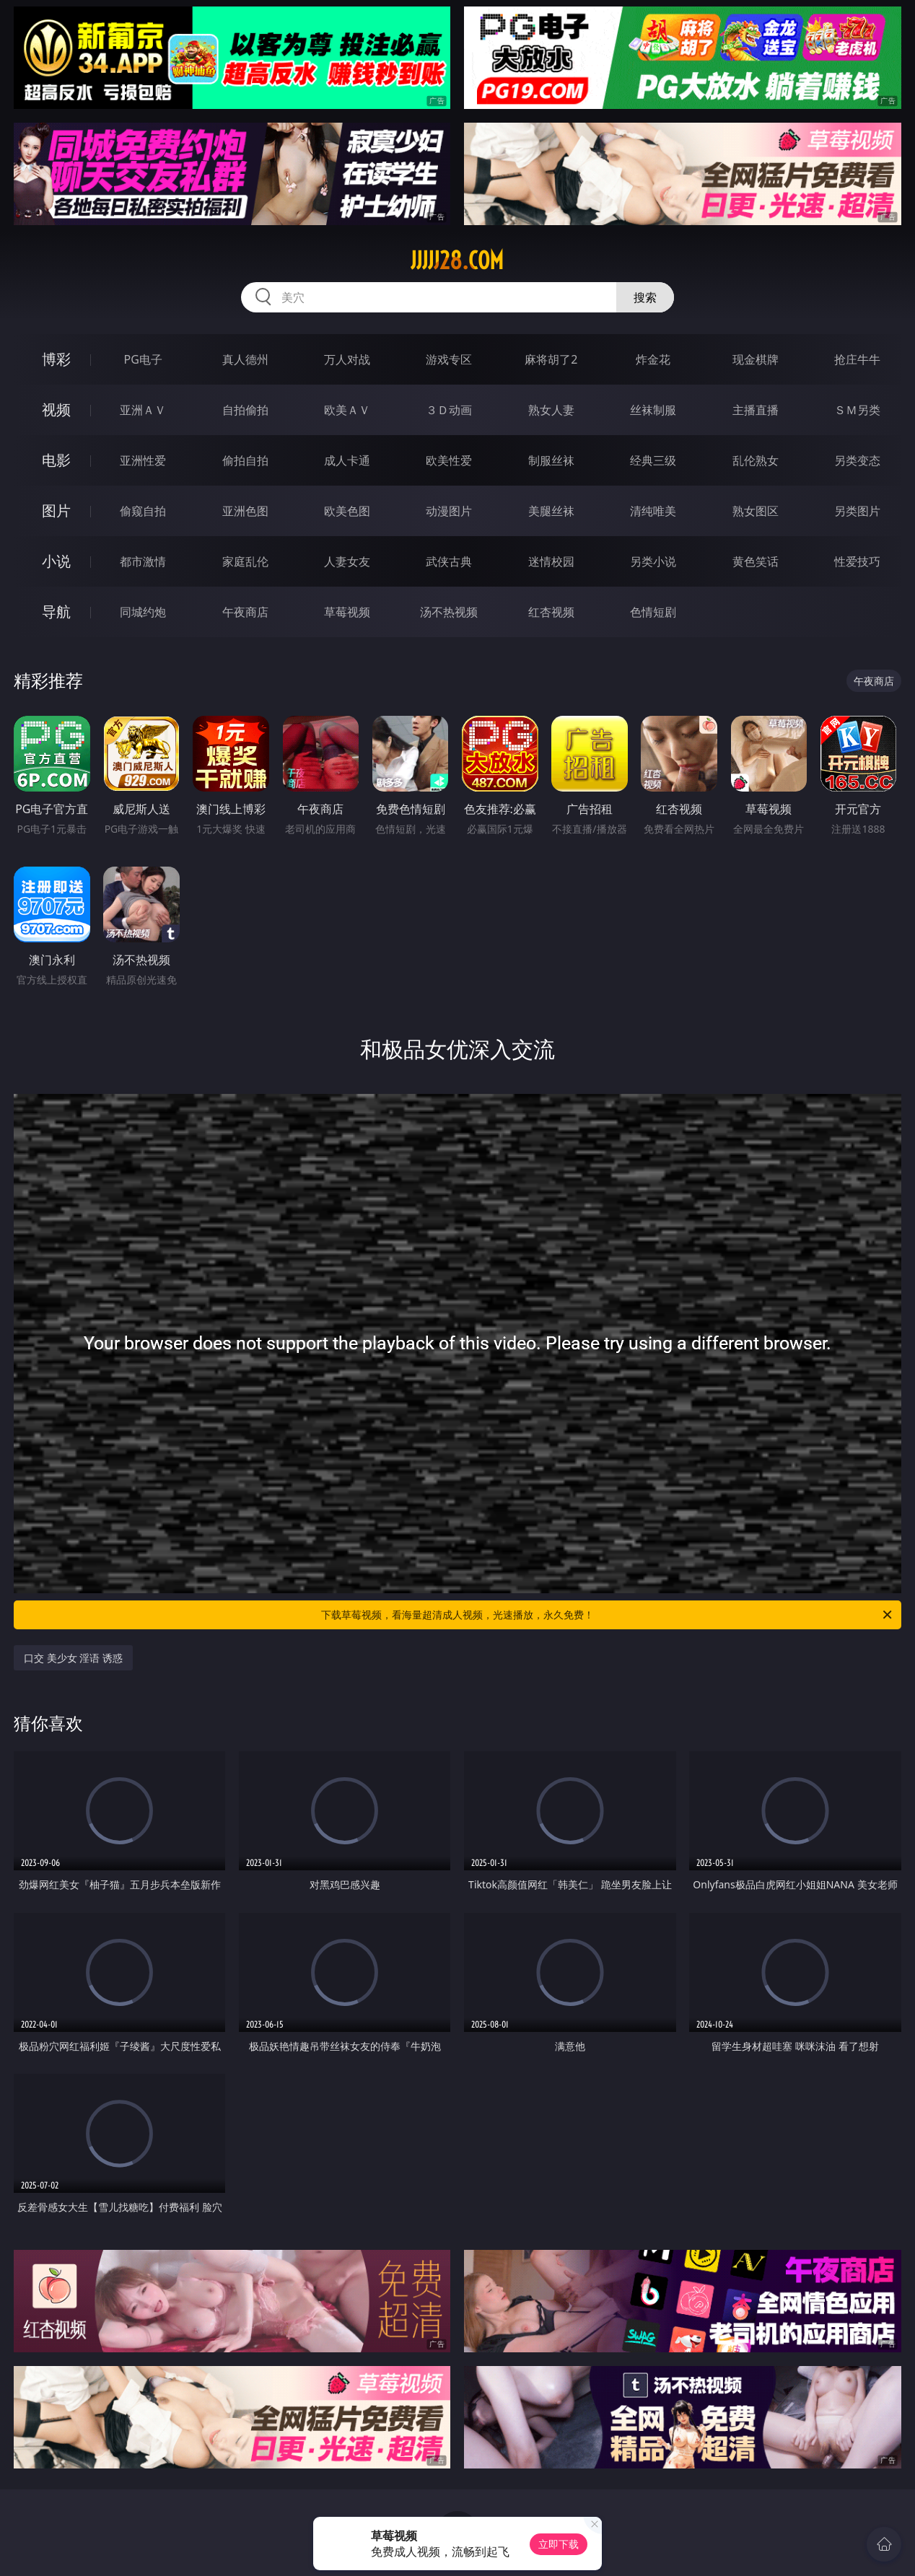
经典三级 (653, 460)
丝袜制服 (653, 410)
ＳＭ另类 (857, 410)
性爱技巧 (857, 561)
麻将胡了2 (551, 359)
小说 (56, 561)
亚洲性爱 (143, 460)
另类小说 (653, 561)
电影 (56, 460)
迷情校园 (551, 561)
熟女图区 (755, 511)
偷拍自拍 (245, 460)
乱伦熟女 (755, 460)
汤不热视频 (449, 612)
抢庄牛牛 (857, 359)
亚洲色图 (245, 511)
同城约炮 (143, 612)
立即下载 (558, 2544)
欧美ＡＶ (347, 410)
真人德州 (245, 359)
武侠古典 (449, 561)
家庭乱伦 (245, 561)
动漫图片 (449, 511)
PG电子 (142, 359)
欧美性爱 (449, 460)
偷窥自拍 (143, 511)
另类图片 (857, 511)
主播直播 (755, 410)
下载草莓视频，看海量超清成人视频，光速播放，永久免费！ (607, 1615)
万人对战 (347, 359)
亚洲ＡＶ (143, 410)
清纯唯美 (653, 511)
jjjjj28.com (457, 260)
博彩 (56, 359)
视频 (56, 409)
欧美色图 (347, 511)
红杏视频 (551, 612)
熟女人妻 (551, 410)
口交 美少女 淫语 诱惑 (73, 1658)
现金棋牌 (755, 359)
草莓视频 (347, 612)
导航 (56, 611)
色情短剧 (653, 612)
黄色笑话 (755, 561)
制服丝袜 (551, 460)
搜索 (645, 297)
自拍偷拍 (245, 410)
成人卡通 (347, 460)
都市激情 (143, 561)
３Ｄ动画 (449, 410)
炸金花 (653, 359)
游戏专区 (449, 359)
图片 (56, 510)
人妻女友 (347, 561)
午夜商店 (245, 612)
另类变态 (857, 460)
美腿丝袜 (551, 511)
